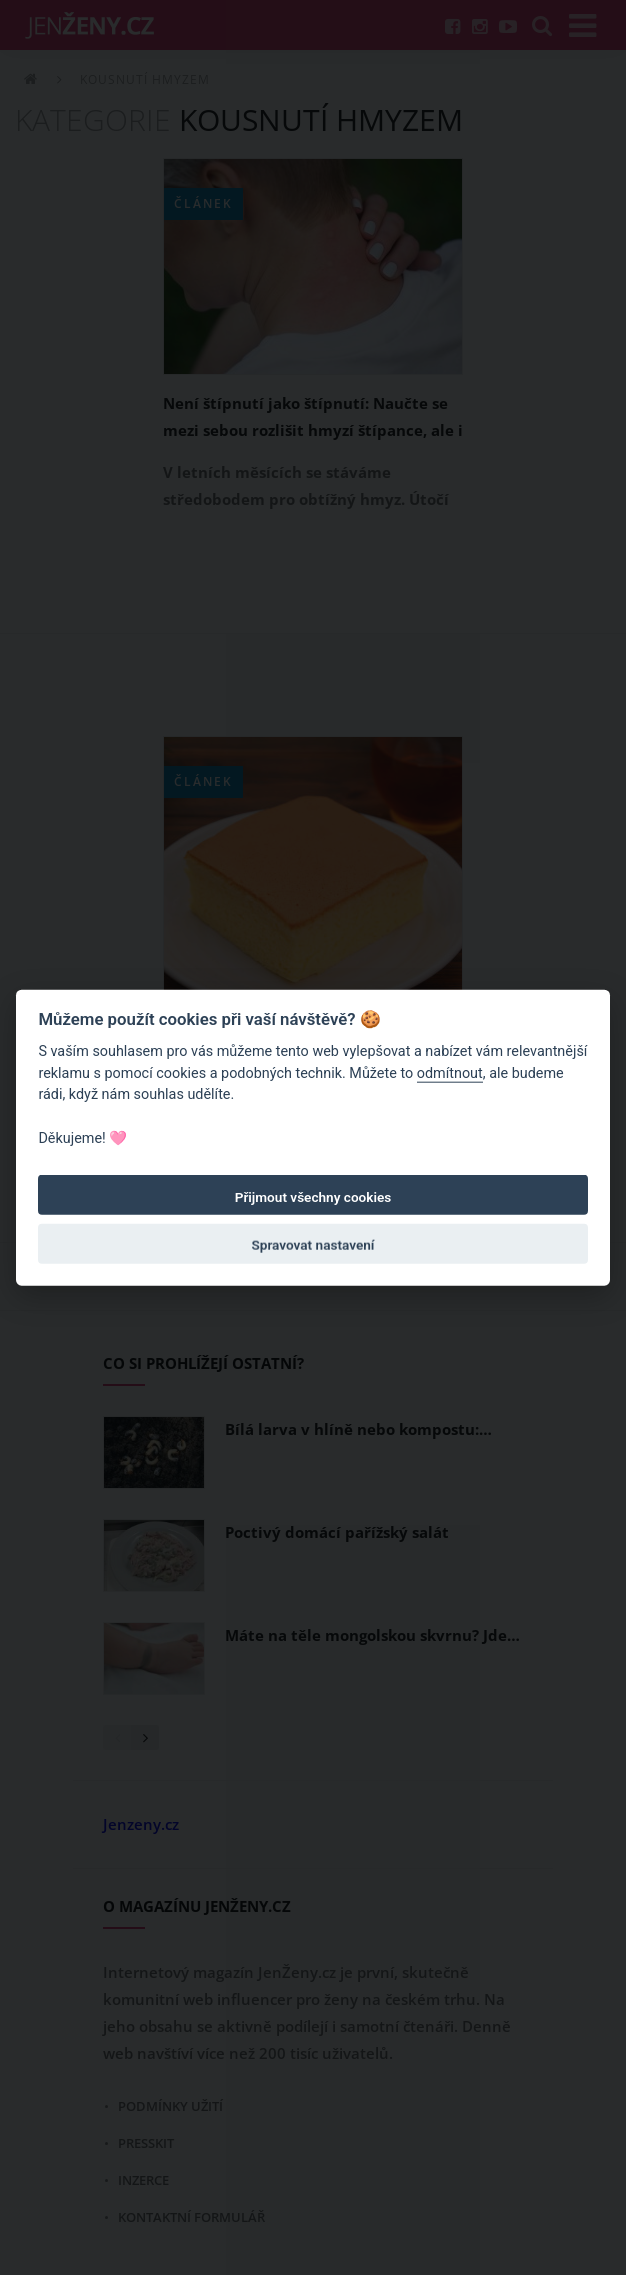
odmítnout (450, 1073)
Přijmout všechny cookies (313, 1197)
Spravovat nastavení (313, 1245)
